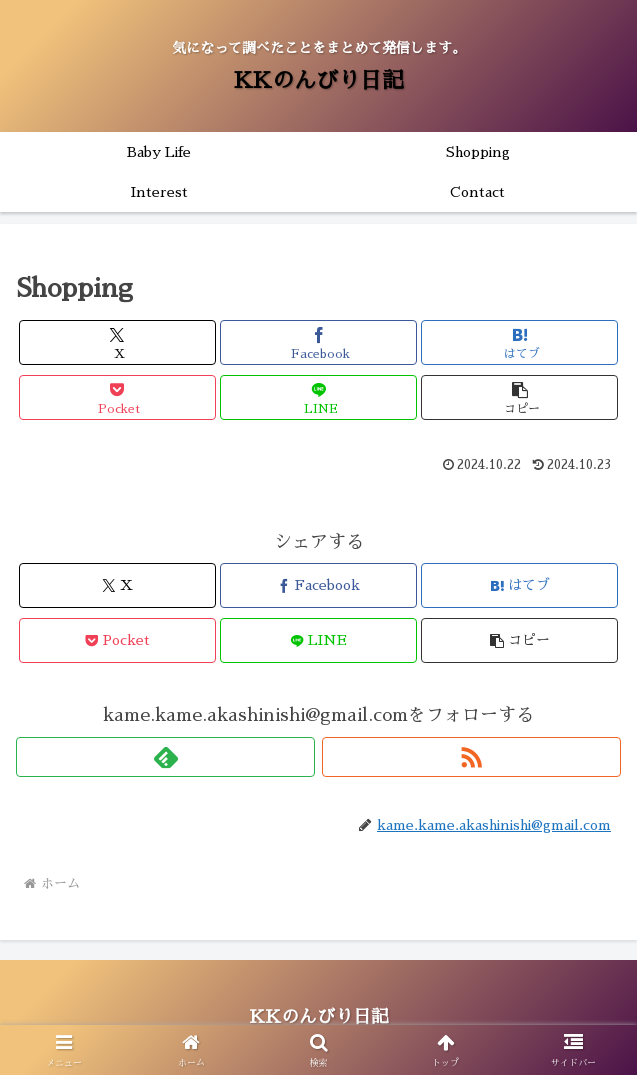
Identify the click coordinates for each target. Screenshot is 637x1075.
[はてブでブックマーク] (519, 342)
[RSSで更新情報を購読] (471, 757)
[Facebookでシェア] (318, 342)
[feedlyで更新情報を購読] (165, 757)
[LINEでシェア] (318, 397)
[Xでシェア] (117, 342)
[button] (519, 397)
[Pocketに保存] (117, 397)
